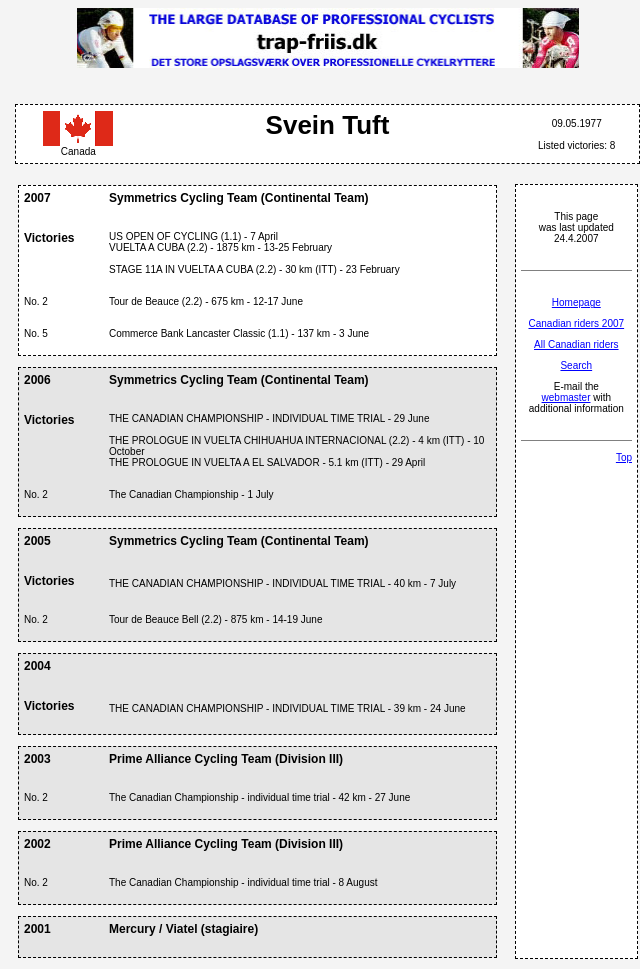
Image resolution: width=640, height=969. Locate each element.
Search (576, 365)
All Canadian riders (576, 344)
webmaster (566, 397)
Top (624, 457)
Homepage (576, 302)
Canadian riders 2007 (576, 323)
